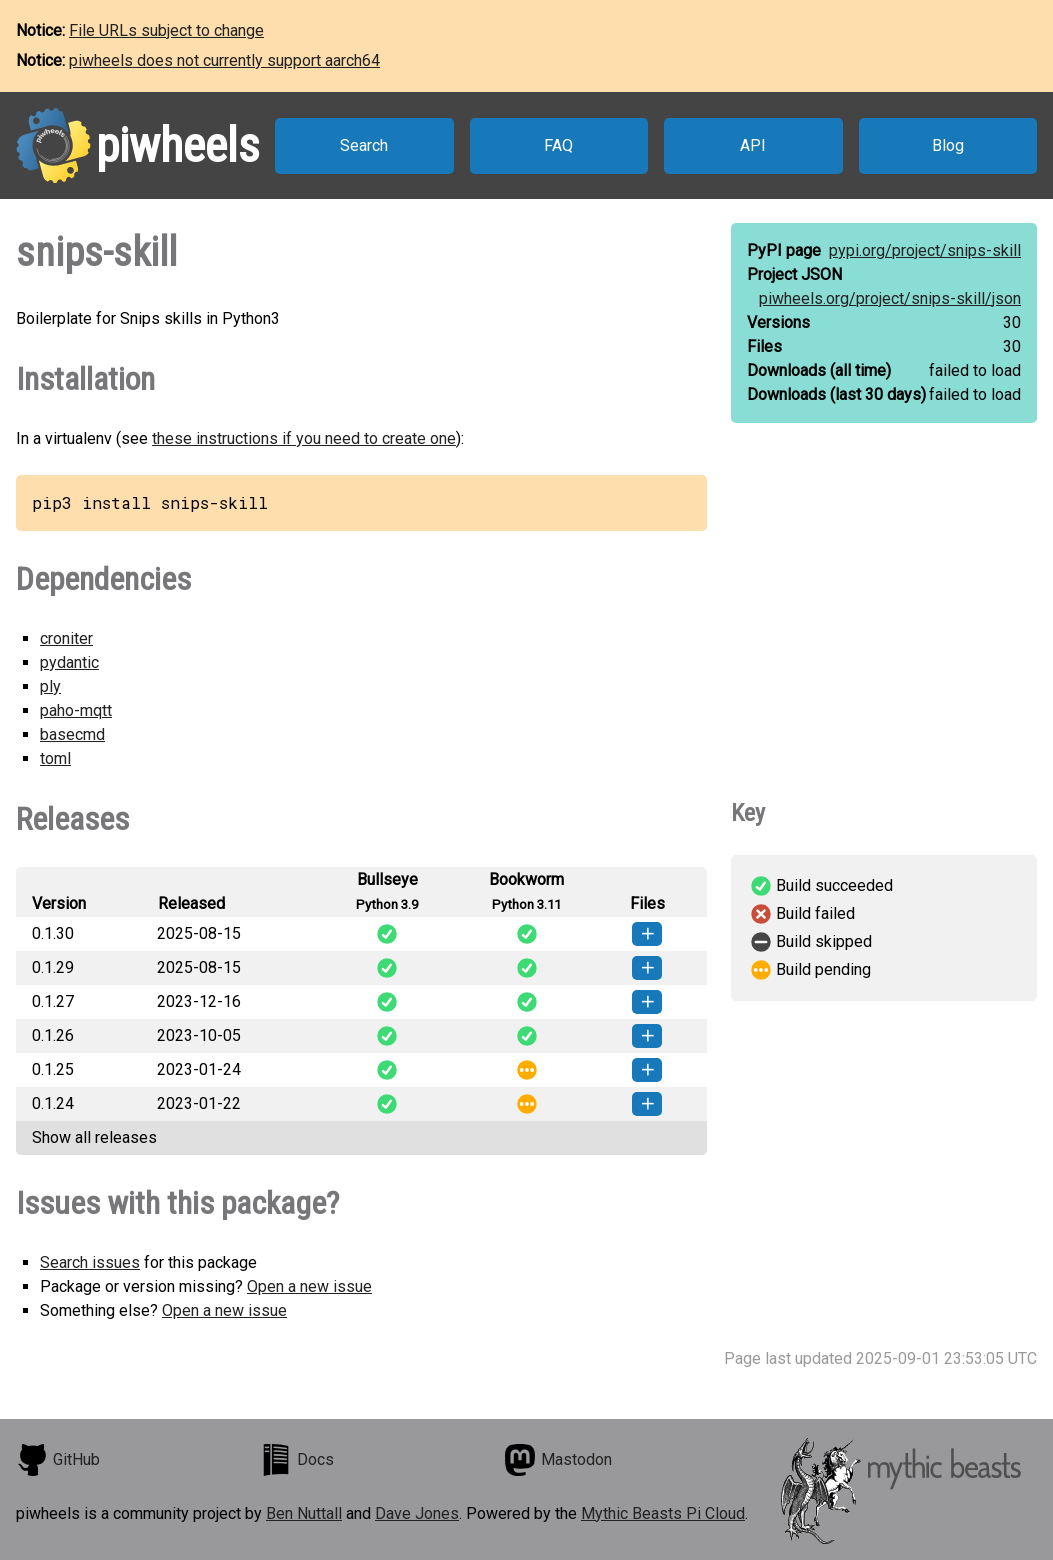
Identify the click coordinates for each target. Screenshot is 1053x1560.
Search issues (90, 1262)
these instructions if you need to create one (304, 438)
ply (50, 686)
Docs (297, 1460)
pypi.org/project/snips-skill (925, 250)
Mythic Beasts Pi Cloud (663, 1513)
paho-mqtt (76, 710)
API (753, 145)
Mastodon (558, 1460)
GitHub (58, 1460)
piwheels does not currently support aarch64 (224, 60)
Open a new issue (309, 1286)
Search (364, 145)
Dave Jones (417, 1513)
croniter (66, 638)
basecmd (72, 734)
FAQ (558, 145)
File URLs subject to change (166, 30)
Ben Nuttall (304, 1513)
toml (55, 758)
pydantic (69, 662)
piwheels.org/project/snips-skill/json (890, 298)
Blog (948, 145)
